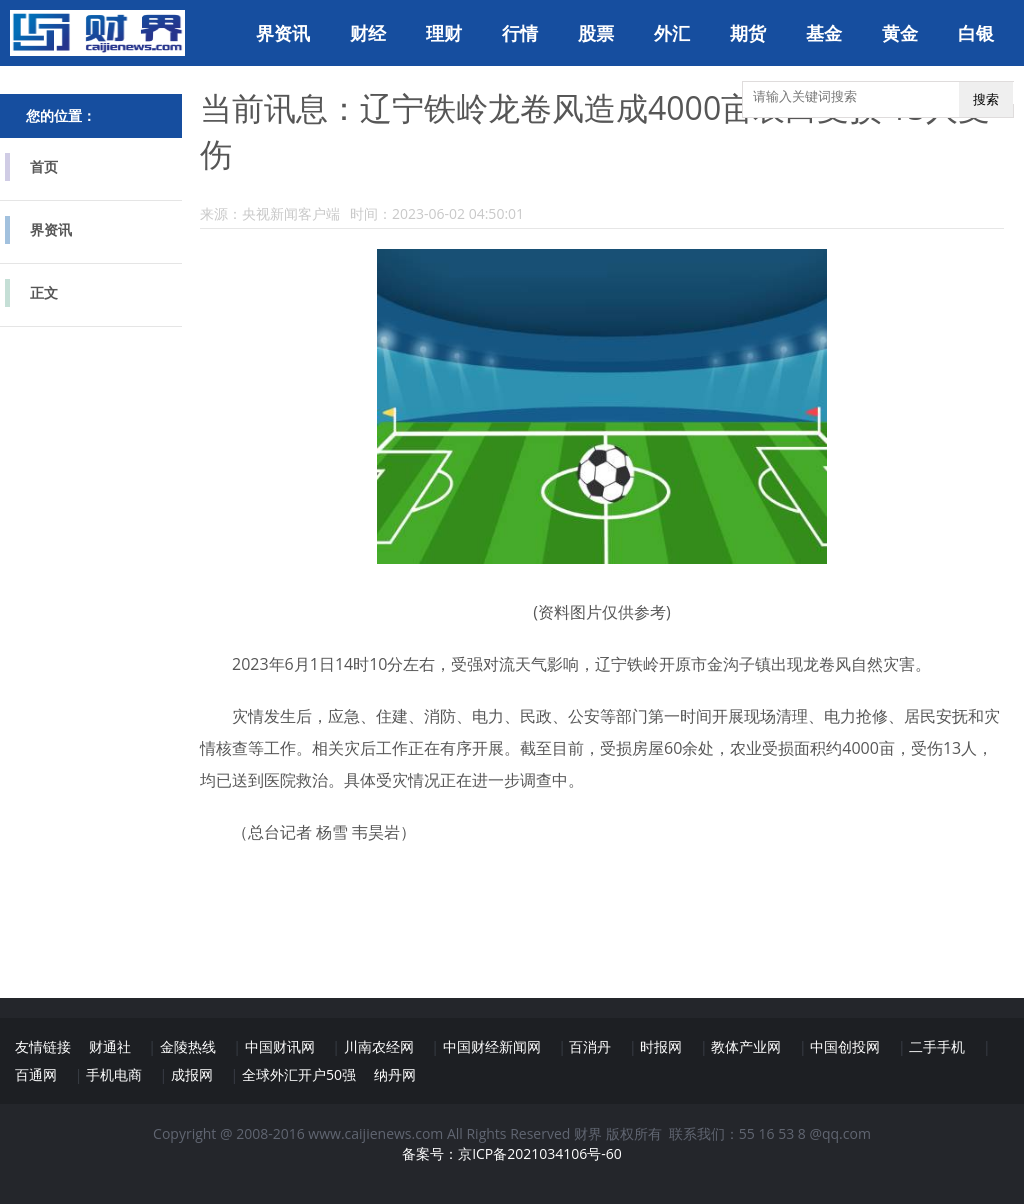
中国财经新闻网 (492, 1046)
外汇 (672, 33)
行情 (520, 33)
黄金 (900, 33)
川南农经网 (379, 1046)
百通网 (36, 1074)
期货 (748, 33)
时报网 (661, 1046)
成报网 (192, 1074)
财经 (368, 33)
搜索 (986, 99)
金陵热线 (188, 1046)
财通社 (110, 1046)
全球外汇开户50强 (299, 1074)
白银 (976, 33)
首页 (44, 166)
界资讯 (283, 33)
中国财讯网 (280, 1046)
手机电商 (114, 1074)
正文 (44, 292)
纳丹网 (395, 1074)
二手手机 (937, 1046)
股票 (596, 33)
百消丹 (590, 1046)
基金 (824, 33)
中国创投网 (845, 1046)
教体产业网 (746, 1046)
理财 (444, 33)
